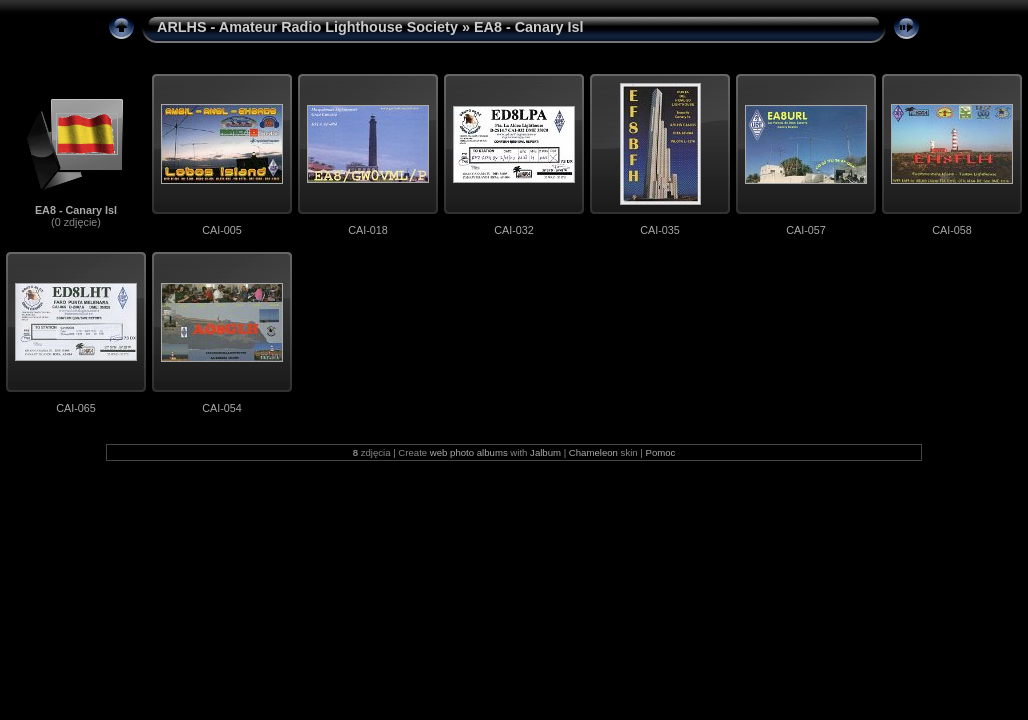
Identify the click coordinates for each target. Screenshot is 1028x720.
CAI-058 (952, 230)
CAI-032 (514, 230)
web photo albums (469, 452)
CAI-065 (76, 408)
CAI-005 (222, 230)
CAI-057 (806, 230)
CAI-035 (660, 230)
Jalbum (545, 452)
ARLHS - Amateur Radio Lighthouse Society (307, 27)
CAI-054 (222, 408)
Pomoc (661, 452)
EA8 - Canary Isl (76, 210)
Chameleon (593, 452)
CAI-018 (368, 230)
